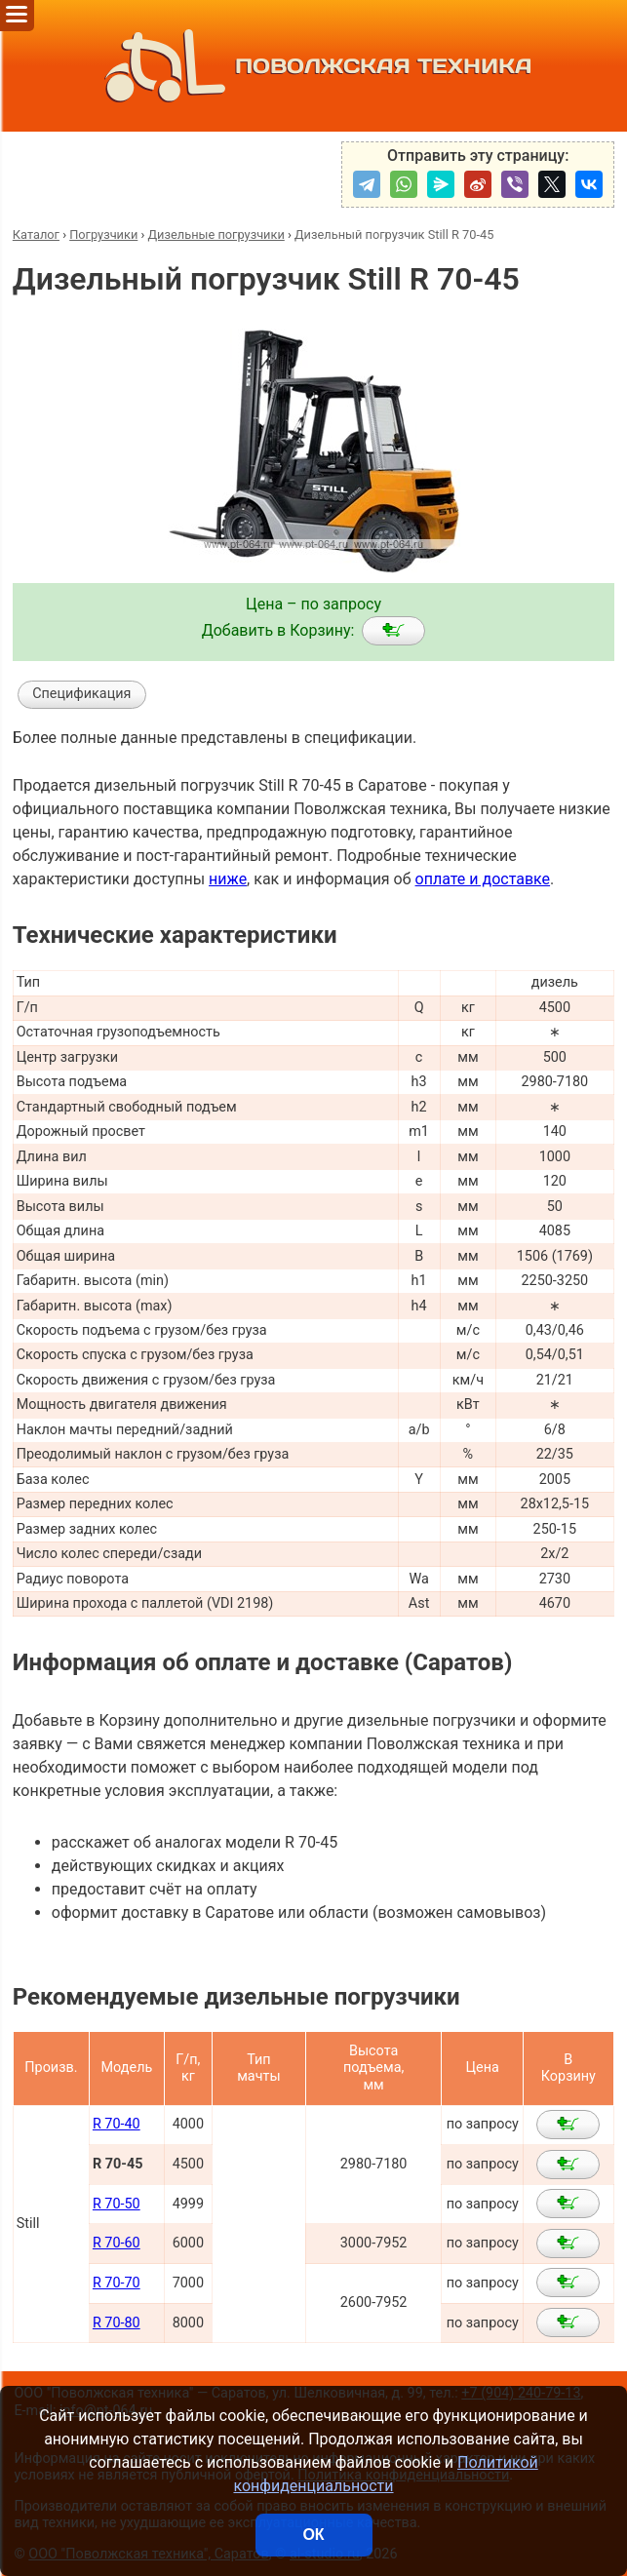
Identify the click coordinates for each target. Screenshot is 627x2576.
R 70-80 (116, 2323)
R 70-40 (116, 2124)
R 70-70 (116, 2283)
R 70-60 (116, 2243)
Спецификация (81, 693)
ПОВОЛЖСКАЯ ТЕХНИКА (314, 65)
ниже (228, 879)
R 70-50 (116, 2204)
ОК (313, 2534)
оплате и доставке (483, 879)
